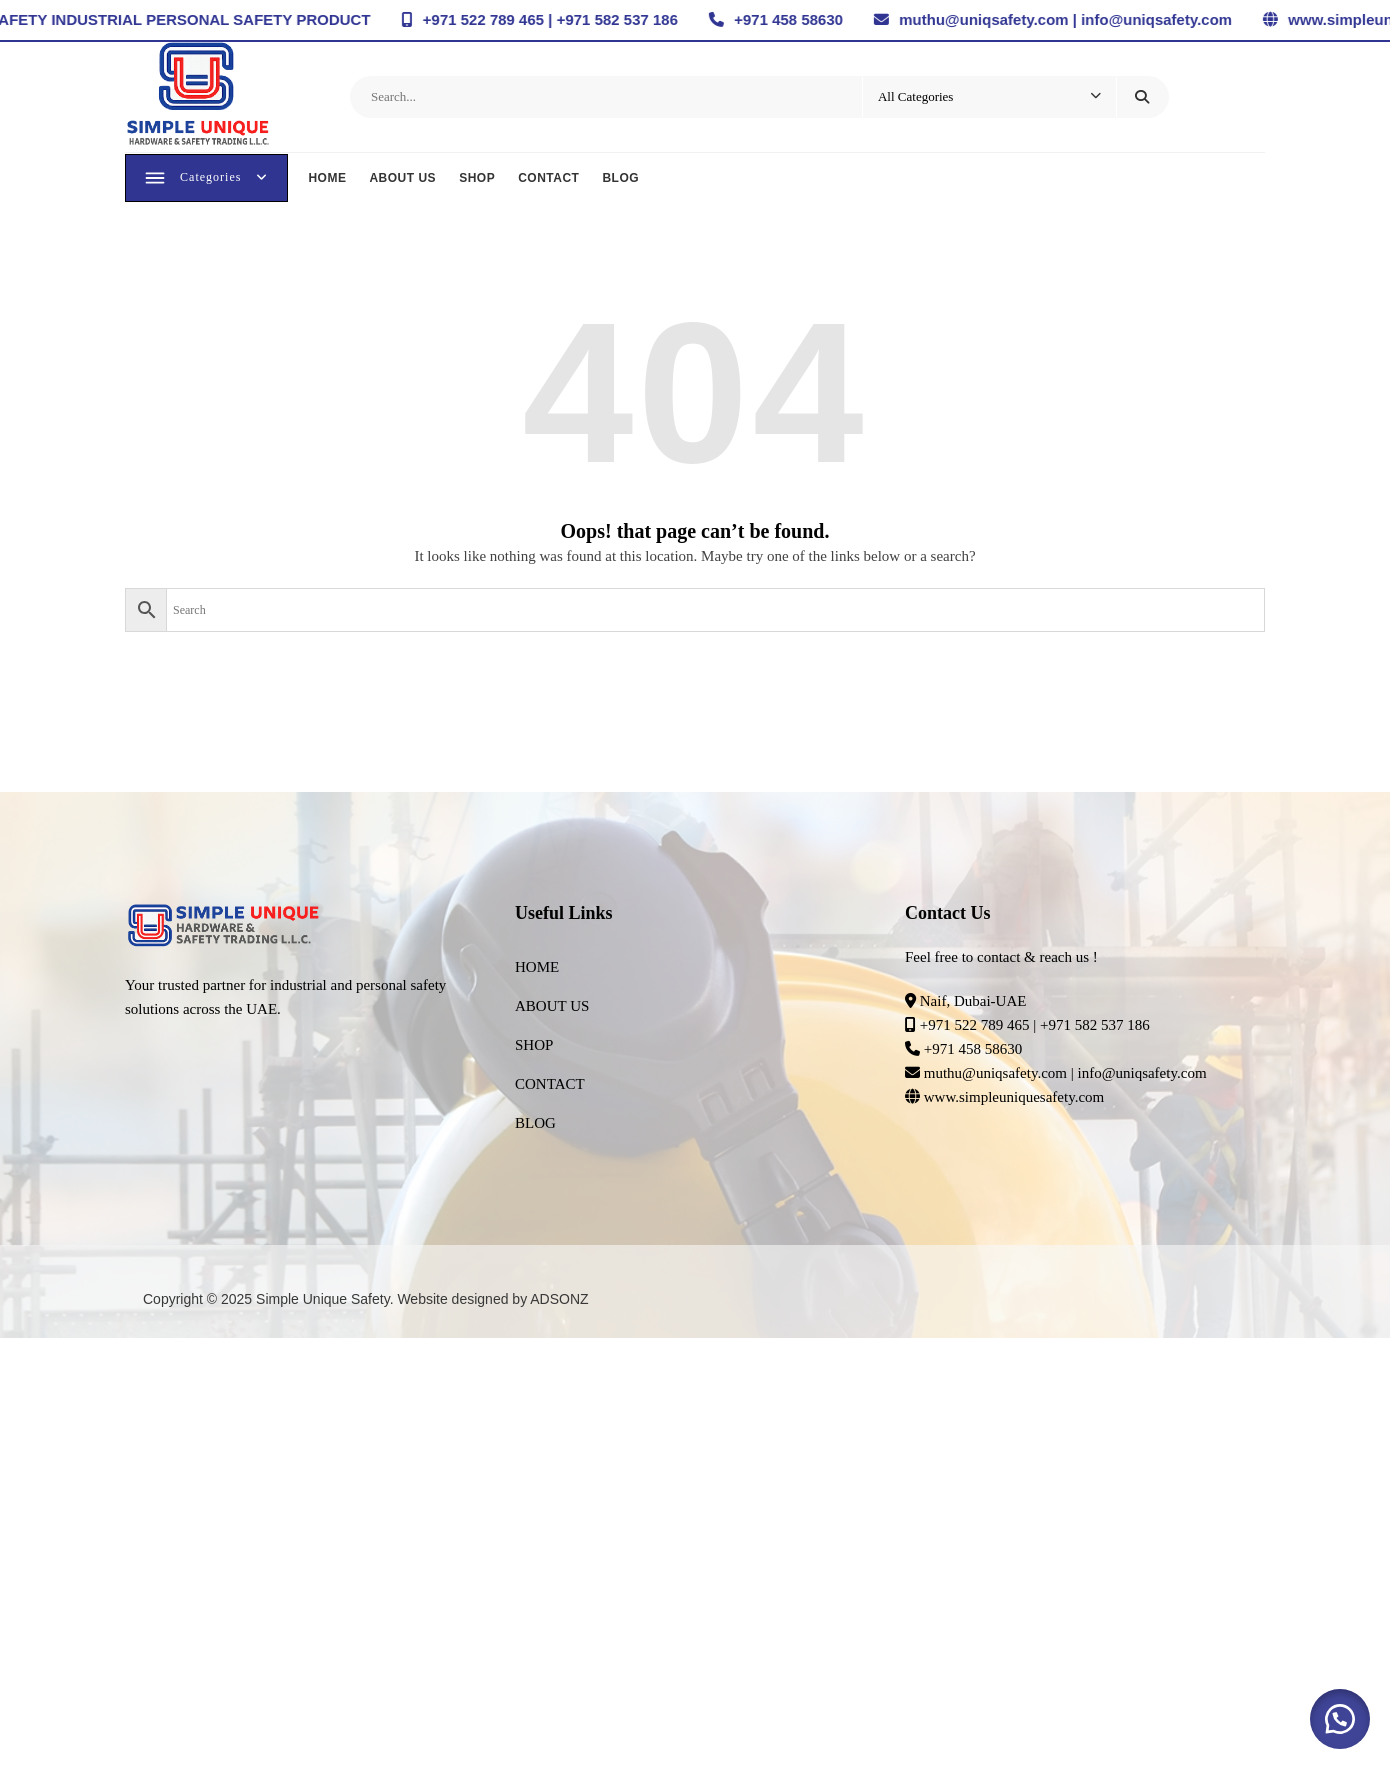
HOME (329, 180)
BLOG (622, 180)
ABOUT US (404, 180)
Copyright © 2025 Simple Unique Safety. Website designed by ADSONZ (366, 1304)
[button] (1340, 1719)
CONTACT (550, 180)
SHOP (479, 180)
